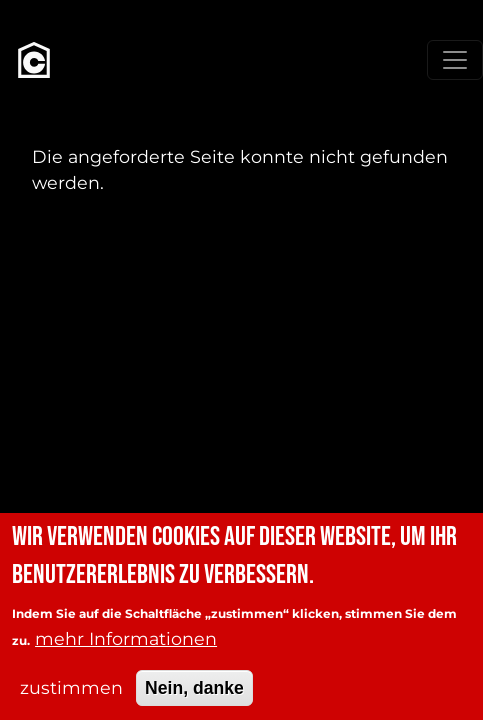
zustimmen (71, 701)
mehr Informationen (126, 652)
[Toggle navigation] (455, 60)
